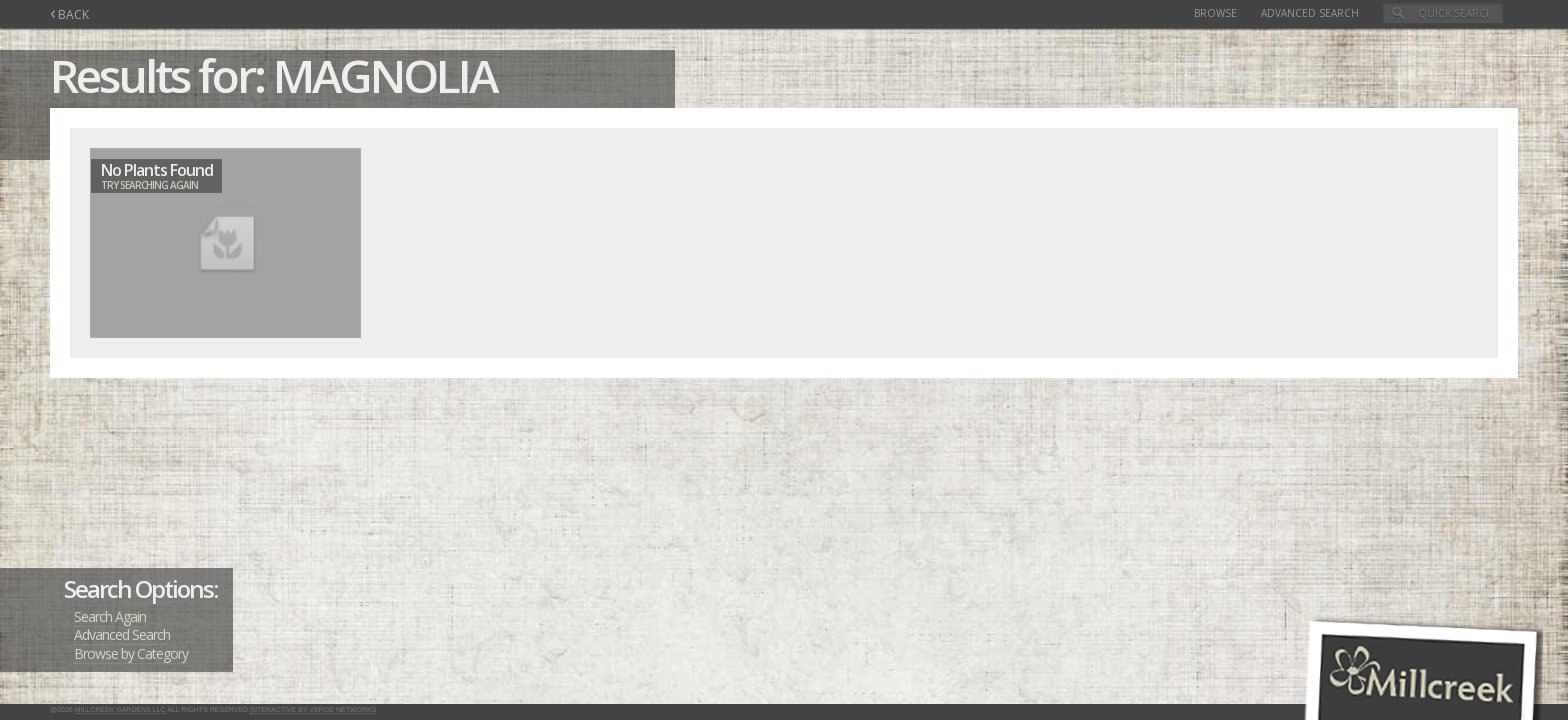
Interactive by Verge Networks (313, 709)
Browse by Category (131, 653)
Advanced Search (1310, 13)
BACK (69, 14)
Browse (1215, 13)
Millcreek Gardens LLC (120, 709)
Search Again (110, 616)
